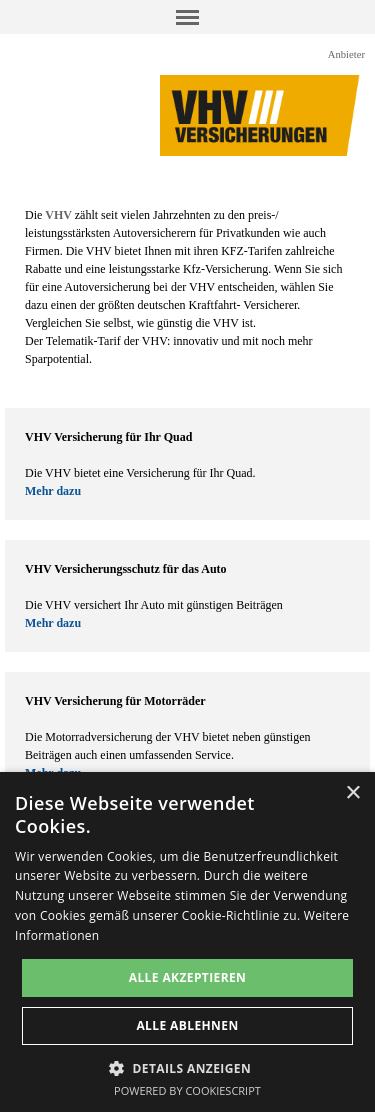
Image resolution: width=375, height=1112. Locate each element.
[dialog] (187, 942)
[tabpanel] (187, 287)
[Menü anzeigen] (188, 17)
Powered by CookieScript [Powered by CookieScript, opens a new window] (187, 1090)
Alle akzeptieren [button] (188, 977)
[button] (187, 1066)
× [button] (352, 793)
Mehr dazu (53, 491)
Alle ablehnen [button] (187, 1025)
